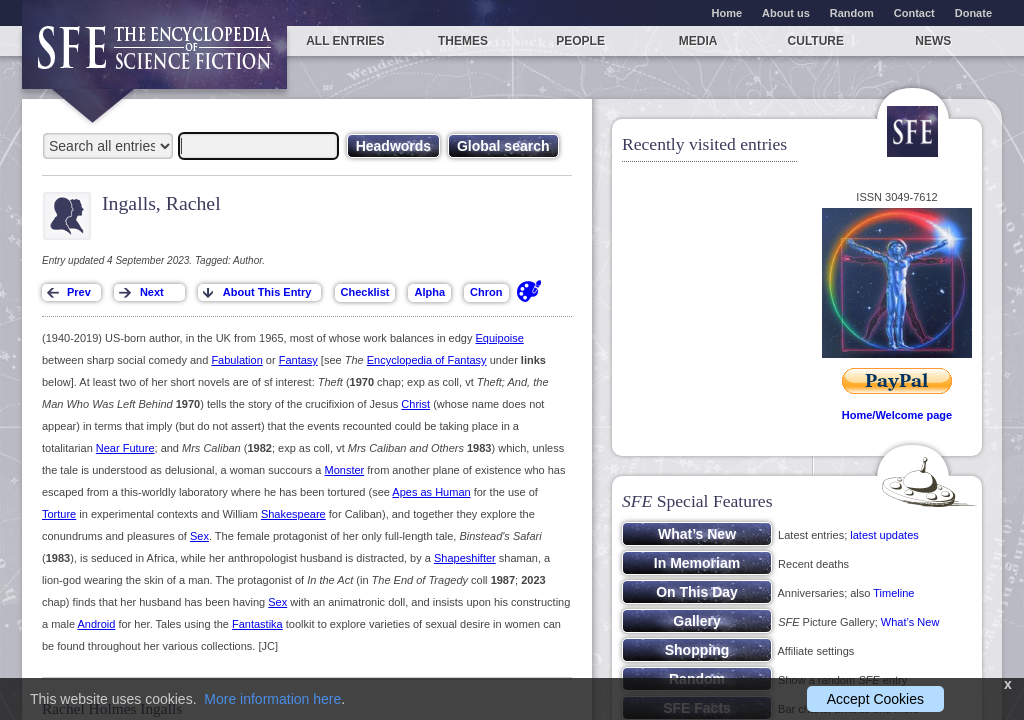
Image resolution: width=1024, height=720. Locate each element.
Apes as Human (431, 492)
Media (698, 41)
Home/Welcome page (897, 415)
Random (852, 13)
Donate (973, 13)
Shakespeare (293, 514)
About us (786, 13)
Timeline (893, 593)
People (580, 41)
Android (96, 624)
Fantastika (257, 624)
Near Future (125, 448)
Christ (415, 404)
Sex (199, 536)
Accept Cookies (875, 699)
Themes (463, 41)
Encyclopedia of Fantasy (427, 360)
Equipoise (500, 338)
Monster (345, 470)
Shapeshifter (465, 558)
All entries (345, 41)
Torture (59, 514)
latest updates (884, 535)
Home (727, 13)
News (933, 41)
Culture (816, 41)
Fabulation (236, 360)
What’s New (910, 622)
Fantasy (298, 360)
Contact (914, 13)
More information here (272, 699)
